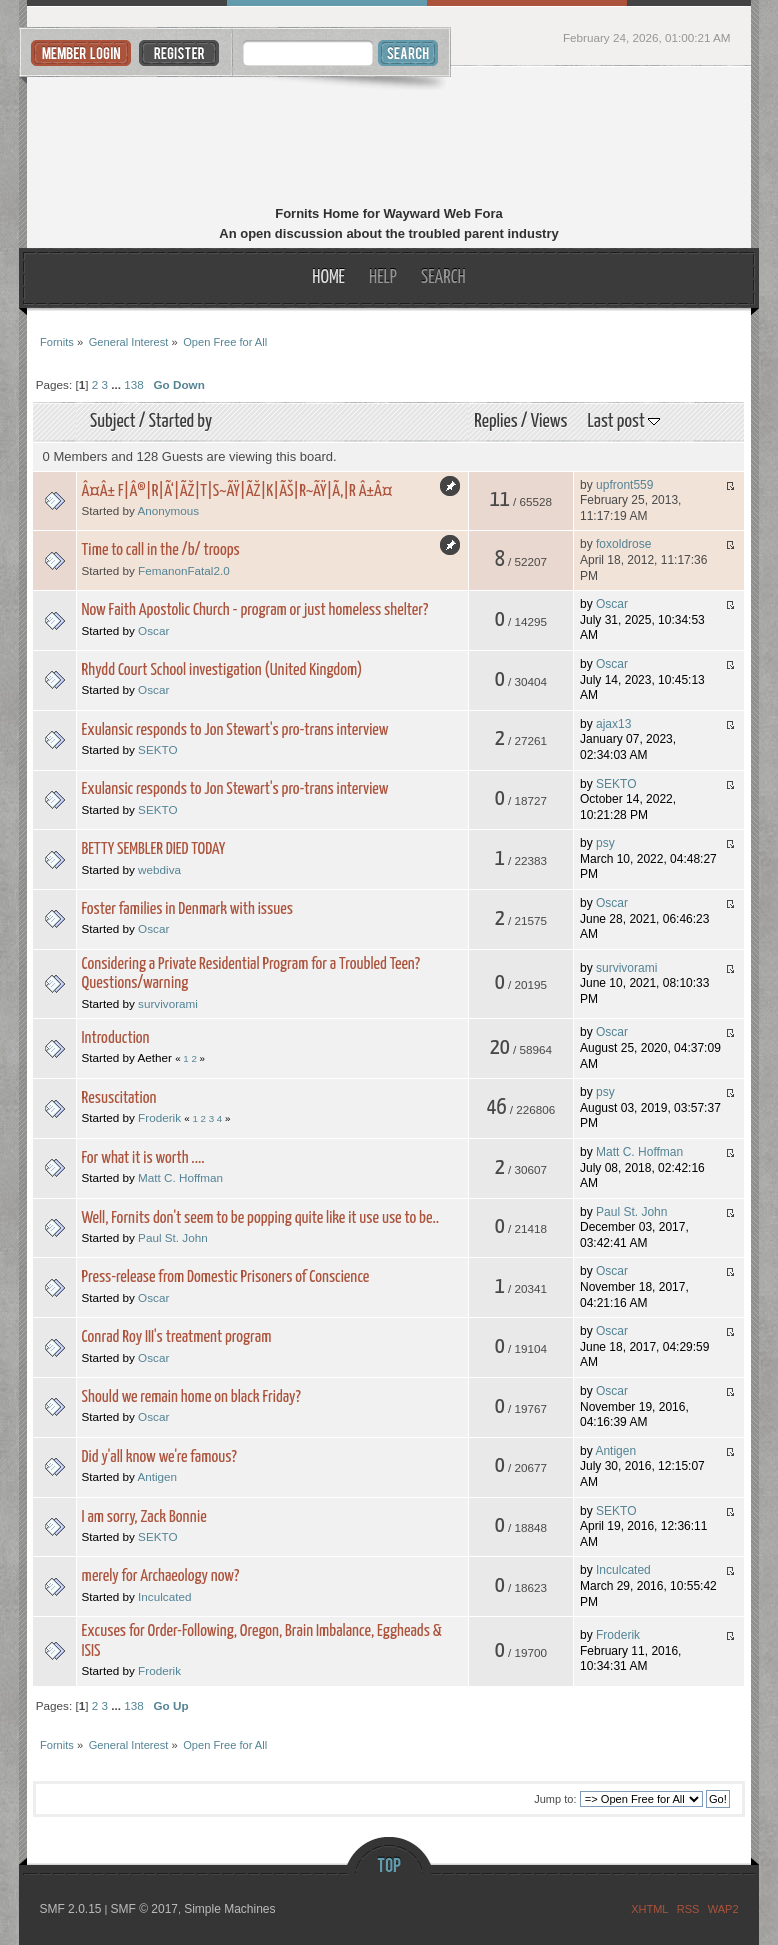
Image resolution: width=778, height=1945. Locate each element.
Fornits (389, 138)
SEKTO (157, 749)
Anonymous (168, 510)
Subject (113, 421)
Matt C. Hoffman (180, 1177)
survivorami (168, 1003)
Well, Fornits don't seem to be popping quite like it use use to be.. (260, 1218)
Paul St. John (173, 1237)
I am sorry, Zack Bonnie (144, 1517)
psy (605, 843)
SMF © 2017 (144, 1909)
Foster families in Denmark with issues (187, 909)
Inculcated (164, 1596)
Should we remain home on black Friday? (191, 1397)
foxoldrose (623, 544)
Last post (624, 421)
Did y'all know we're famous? (159, 1457)
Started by (180, 421)
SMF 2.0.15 (70, 1909)
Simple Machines (229, 1909)
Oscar (153, 630)
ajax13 (613, 724)
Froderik (159, 1117)
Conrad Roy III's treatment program (177, 1337)
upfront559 (624, 485)
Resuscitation (119, 1098)
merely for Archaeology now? (161, 1576)
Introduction (116, 1038)
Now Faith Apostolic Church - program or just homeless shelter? (255, 610)
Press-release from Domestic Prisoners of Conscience (226, 1277)
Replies (495, 421)
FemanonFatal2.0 (184, 570)
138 (134, 384)
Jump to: (555, 1799)
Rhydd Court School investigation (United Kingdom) (222, 670)
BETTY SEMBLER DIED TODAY (154, 849)
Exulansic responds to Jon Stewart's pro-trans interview (235, 730)
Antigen (157, 1476)
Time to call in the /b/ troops (161, 550)
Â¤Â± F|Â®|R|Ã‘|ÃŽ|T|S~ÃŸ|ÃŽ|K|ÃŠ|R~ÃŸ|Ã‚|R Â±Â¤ (237, 491)
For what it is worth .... (143, 1158)
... (117, 384)
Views (549, 421)
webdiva (159, 869)
